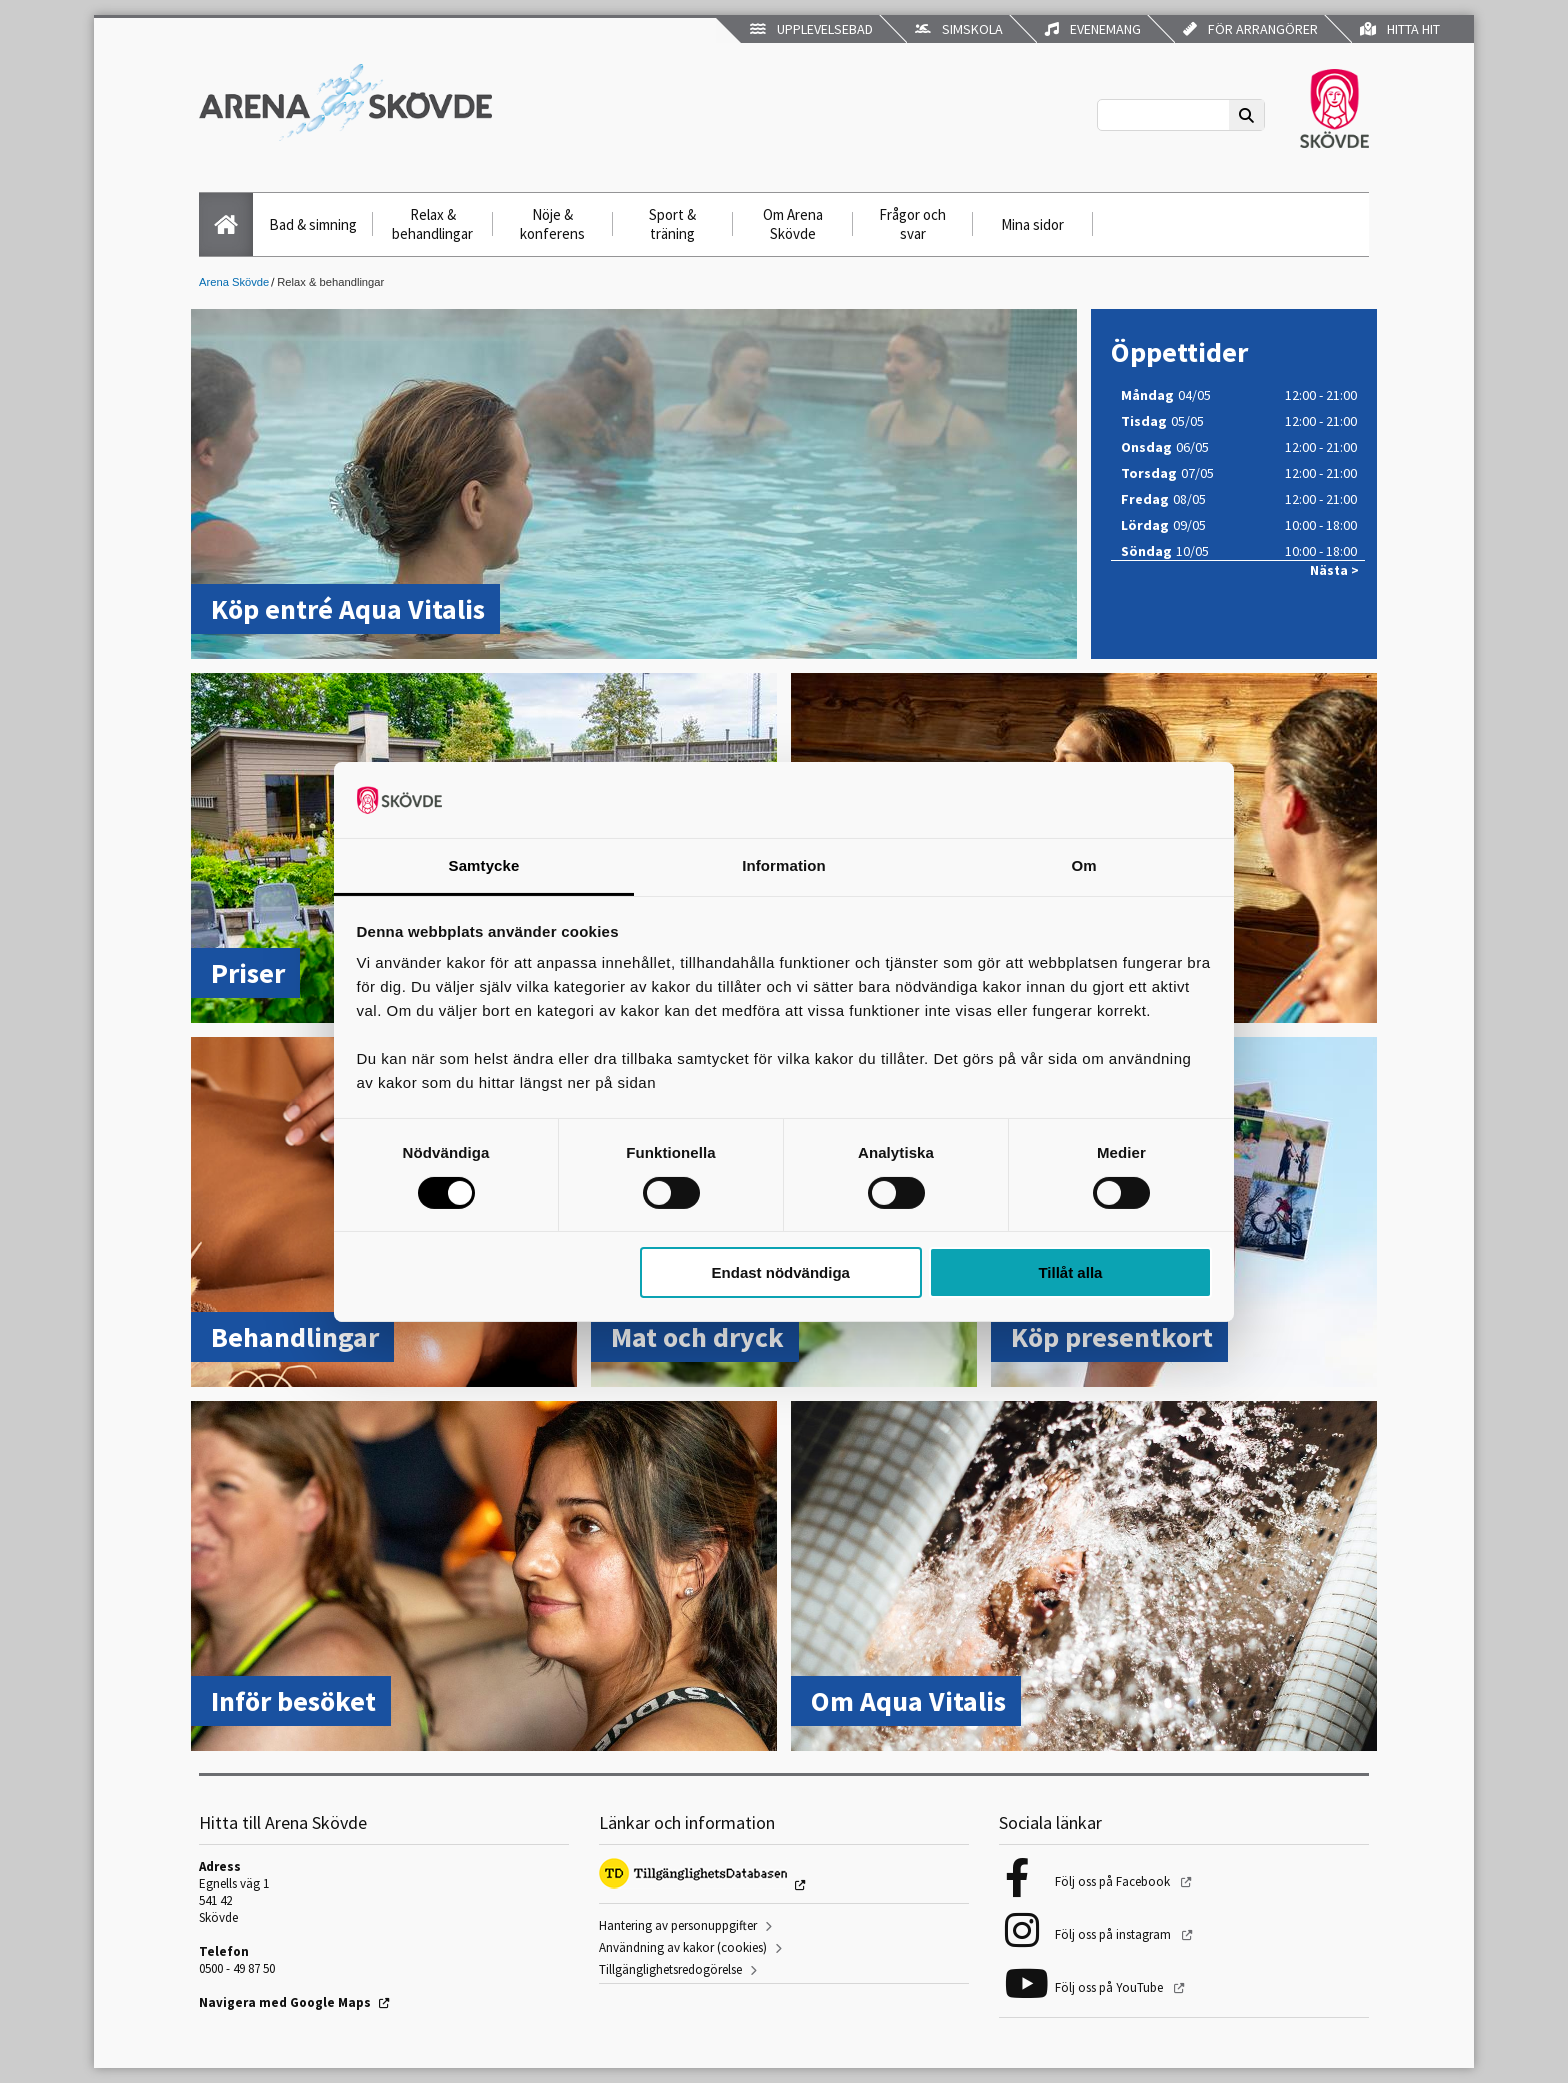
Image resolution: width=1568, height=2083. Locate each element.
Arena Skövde (234, 282)
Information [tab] (784, 865)
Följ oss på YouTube (1110, 1987)
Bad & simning (313, 224)
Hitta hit (1400, 29)
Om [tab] (1083, 865)
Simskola (959, 29)
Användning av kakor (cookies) (683, 1947)
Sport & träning (672, 224)
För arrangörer (1250, 29)
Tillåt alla (1070, 1272)
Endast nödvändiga (781, 1272)
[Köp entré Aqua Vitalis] (634, 486)
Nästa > (1334, 570)
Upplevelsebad (811, 29)
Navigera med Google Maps (285, 2002)
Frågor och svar (912, 224)
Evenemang (1093, 29)
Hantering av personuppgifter (678, 1925)
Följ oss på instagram (1114, 1934)
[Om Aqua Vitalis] (1084, 1578)
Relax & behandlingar (432, 224)
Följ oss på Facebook (1114, 1881)
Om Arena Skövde (793, 224)
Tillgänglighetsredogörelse (670, 1969)
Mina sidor (1032, 224)
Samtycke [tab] (484, 865)
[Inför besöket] (484, 1578)
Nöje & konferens (552, 224)
